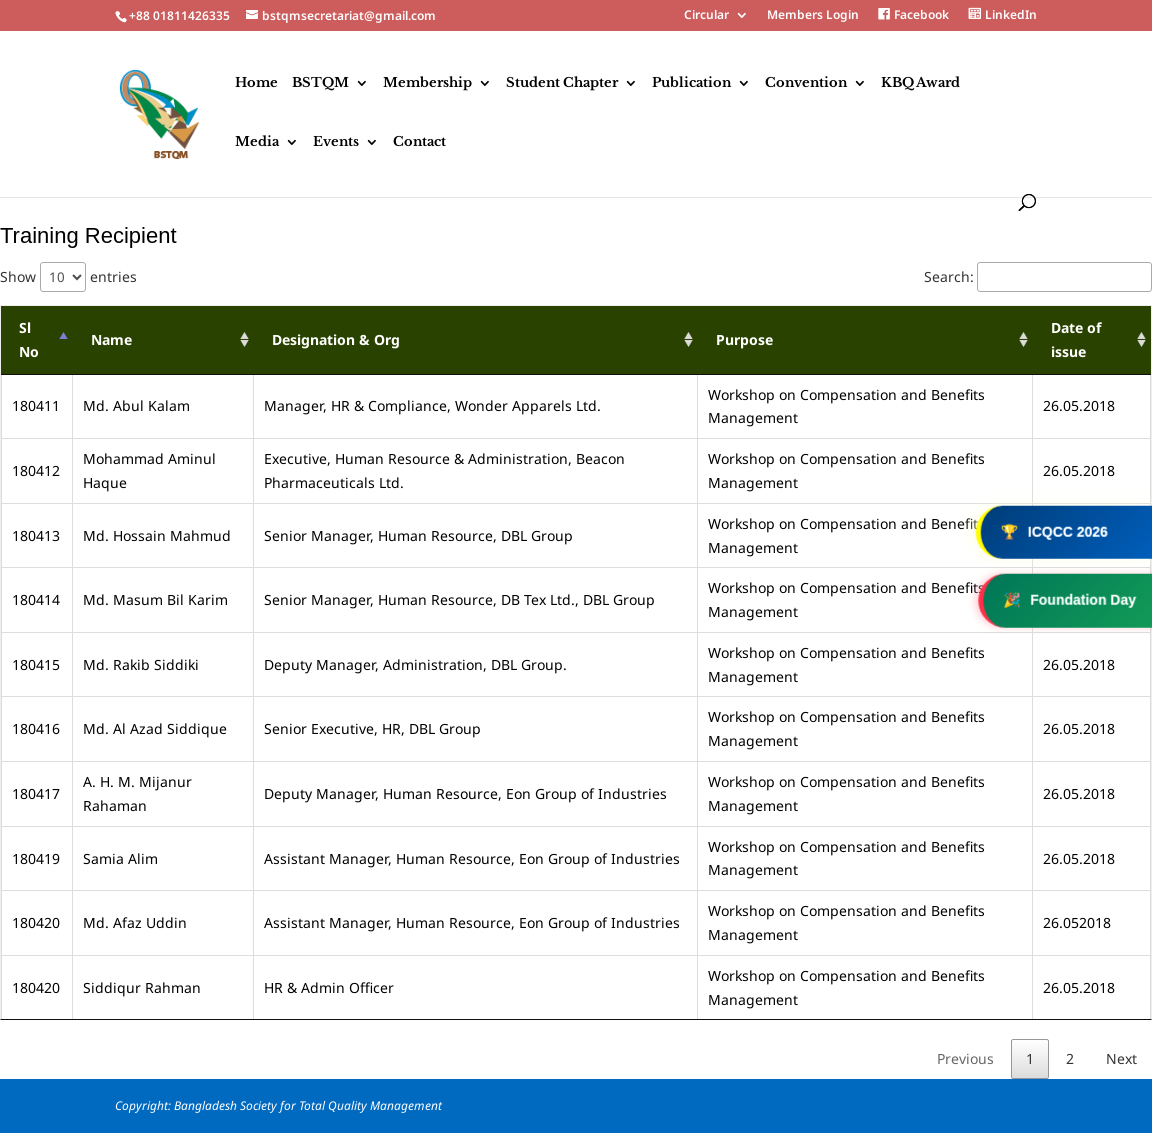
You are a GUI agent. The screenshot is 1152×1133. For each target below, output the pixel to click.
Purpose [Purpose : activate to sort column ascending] (744, 339)
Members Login (813, 16)
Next (1121, 1058)
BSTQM (320, 83)
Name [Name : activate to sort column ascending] (111, 339)
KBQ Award (920, 83)
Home (256, 83)
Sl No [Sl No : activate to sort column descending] (29, 339)
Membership (427, 83)
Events (336, 142)
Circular (706, 16)
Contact (419, 142)
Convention (806, 83)
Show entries (68, 276)
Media (257, 142)
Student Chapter (562, 83)
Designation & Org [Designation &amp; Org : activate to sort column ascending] (336, 339)
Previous (965, 1058)
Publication (691, 83)
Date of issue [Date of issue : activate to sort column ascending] (1076, 339)
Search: (1038, 276)
